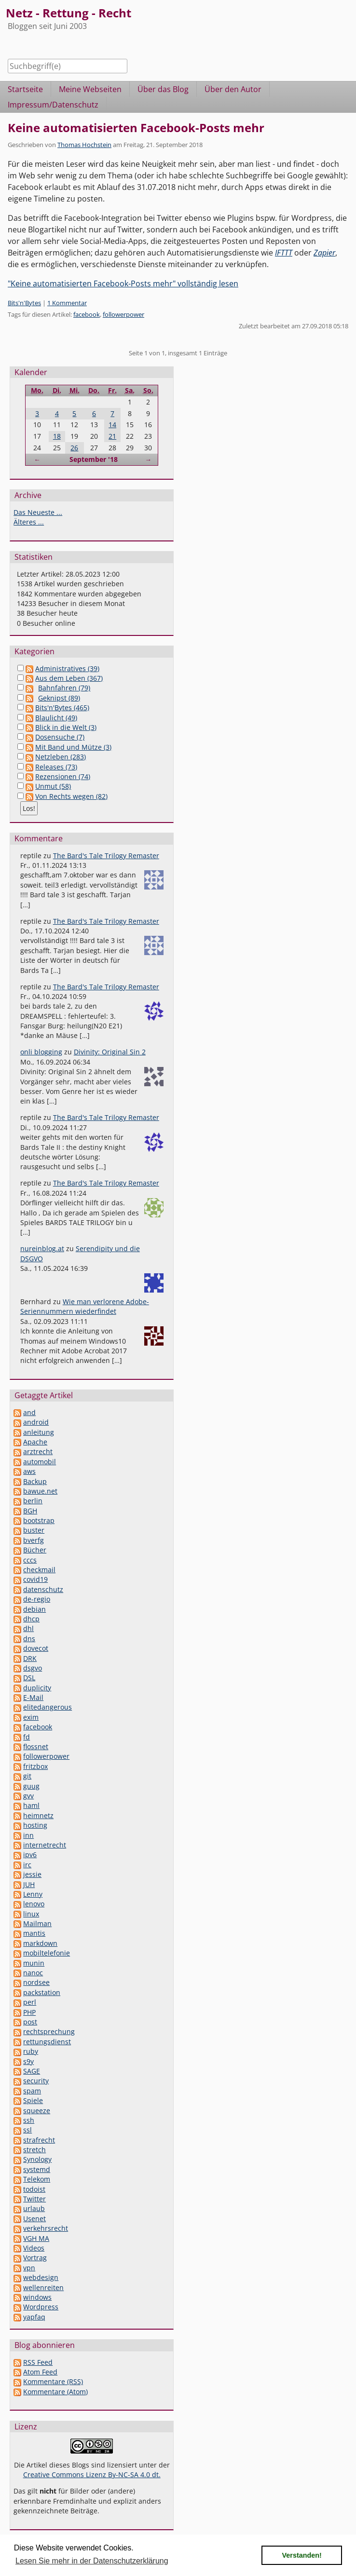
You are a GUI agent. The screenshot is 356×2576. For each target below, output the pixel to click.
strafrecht (39, 2139)
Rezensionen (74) (62, 776)
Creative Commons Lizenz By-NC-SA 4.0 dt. (92, 2474)
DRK (30, 1658)
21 (112, 436)
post (30, 2021)
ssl (27, 2129)
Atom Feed (40, 2371)
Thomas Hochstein (84, 144)
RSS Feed (38, 2362)
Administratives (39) (67, 668)
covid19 (35, 1579)
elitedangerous (47, 1707)
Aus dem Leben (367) (69, 678)
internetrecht (44, 1844)
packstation (41, 1992)
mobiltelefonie (46, 1952)
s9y (28, 2061)
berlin (32, 1500)
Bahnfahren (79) (64, 687)
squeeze (36, 2110)
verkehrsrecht (45, 2228)
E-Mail (33, 1697)
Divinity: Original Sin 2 (110, 1051)
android (36, 1422)
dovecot (35, 1648)
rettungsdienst (47, 2041)
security (36, 2080)
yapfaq (34, 2316)
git (27, 1775)
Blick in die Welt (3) (65, 727)
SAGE (31, 2071)
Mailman (37, 1923)
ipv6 (30, 1854)
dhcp (31, 1618)
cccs (30, 1559)
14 (112, 424)
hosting (35, 1825)
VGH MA (36, 2238)
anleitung (38, 1432)
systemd (36, 2169)
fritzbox (35, 1766)
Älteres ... (29, 521)
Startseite (25, 89)
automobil (39, 1461)
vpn (29, 2267)
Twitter (34, 2198)
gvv (28, 1795)
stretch (34, 2149)
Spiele (33, 2100)
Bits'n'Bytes (24, 302)
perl (29, 2002)
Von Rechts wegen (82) (71, 796)
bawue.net (40, 1491)
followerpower (123, 314)
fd (26, 1736)
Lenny (32, 1894)
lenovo (33, 1903)
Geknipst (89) (59, 697)
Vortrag (35, 2257)
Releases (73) (56, 766)
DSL (29, 1677)
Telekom (36, 2179)
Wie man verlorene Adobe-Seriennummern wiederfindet (84, 1306)
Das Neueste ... (38, 512)
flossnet (35, 1746)
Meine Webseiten (90, 89)
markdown (40, 1943)
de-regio (36, 1599)
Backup (35, 1481)
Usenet (34, 2218)
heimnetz (38, 1815)
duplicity (37, 1687)
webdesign (40, 2277)
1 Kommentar (67, 302)
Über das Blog (163, 89)
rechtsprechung (49, 2031)
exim (31, 1717)
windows (37, 2297)
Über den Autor (233, 89)
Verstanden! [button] (302, 2555)
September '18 (93, 459)
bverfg (33, 1540)
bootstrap (39, 1520)
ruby (30, 2051)
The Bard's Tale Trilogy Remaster (106, 855)
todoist (34, 2189)
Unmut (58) (53, 786)
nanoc (33, 1972)
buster (33, 1530)
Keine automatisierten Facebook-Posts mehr (136, 127)
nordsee (36, 1982)
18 (57, 436)
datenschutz (43, 1589)
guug (31, 1786)
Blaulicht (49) (56, 717)
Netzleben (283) (60, 756)
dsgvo (32, 1667)
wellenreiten (43, 2287)
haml (31, 1805)
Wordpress (40, 2306)
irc (27, 1864)
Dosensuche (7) (59, 737)
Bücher (34, 1549)
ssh (28, 2120)
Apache (35, 1441)
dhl (28, 1628)
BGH (30, 1510)
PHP (29, 2012)
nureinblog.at (42, 1248)
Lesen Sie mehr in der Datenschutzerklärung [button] (91, 2561)
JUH (29, 1884)
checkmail (39, 1569)
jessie (32, 1874)
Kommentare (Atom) (55, 2391)
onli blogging (41, 1051)
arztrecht (38, 1451)
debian (34, 1609)
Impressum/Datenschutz (53, 104)
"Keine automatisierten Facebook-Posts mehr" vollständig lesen (123, 283)
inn (28, 1835)
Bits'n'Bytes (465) (62, 707)
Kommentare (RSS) (53, 2381)
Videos (33, 2247)
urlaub (34, 2208)
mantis (34, 1933)
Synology (37, 2159)
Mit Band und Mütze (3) (73, 747)
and (29, 1412)
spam (32, 2090)
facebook (86, 314)
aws (29, 1471)
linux (31, 1913)
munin (33, 1963)
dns (29, 1638)
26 (74, 447)
